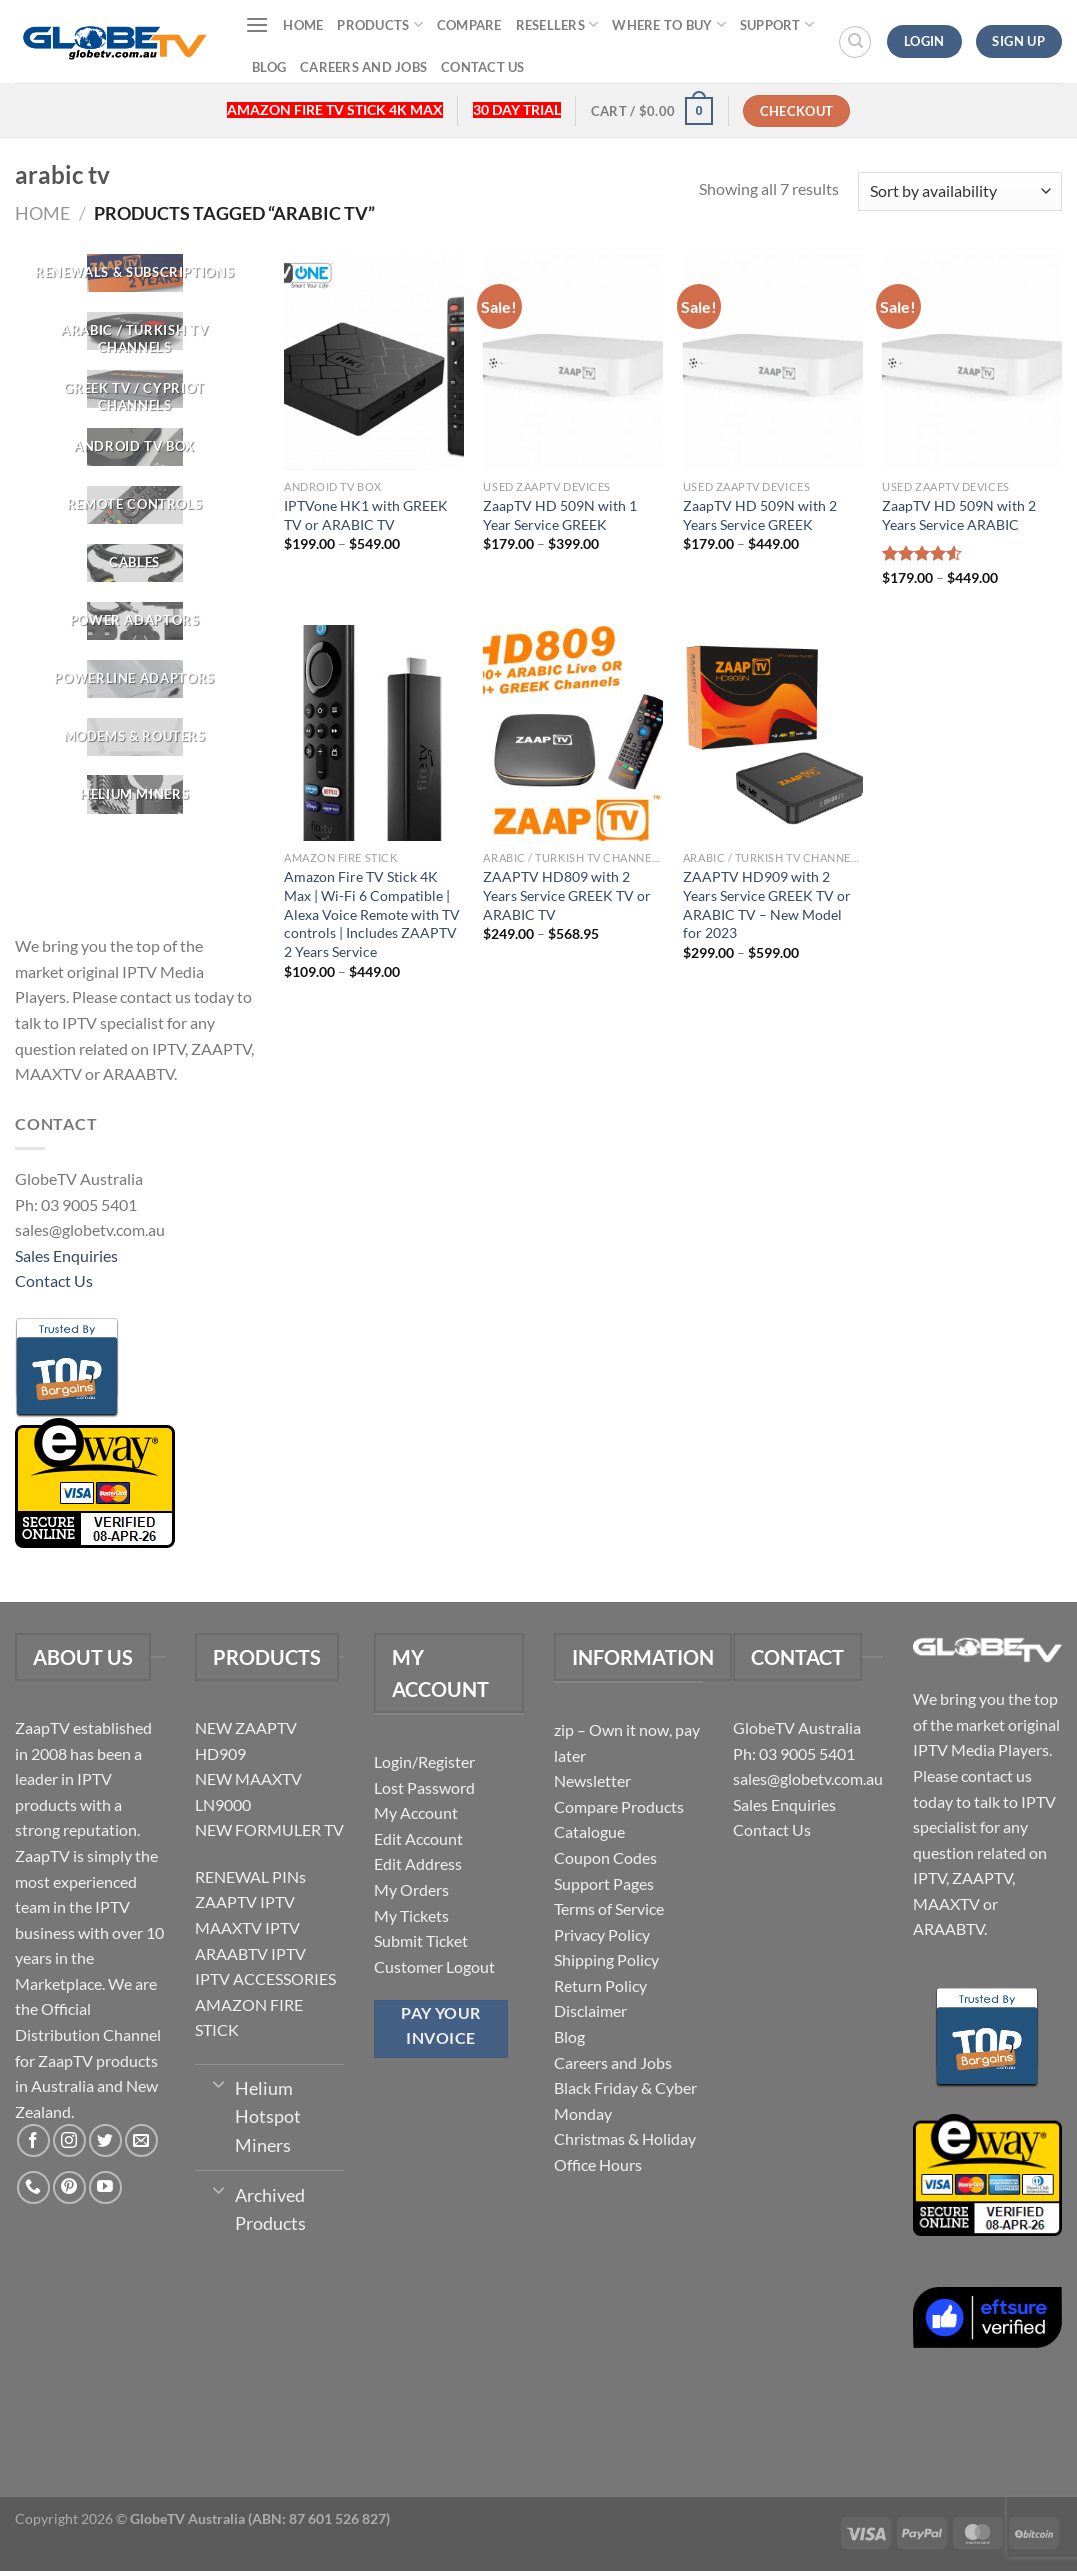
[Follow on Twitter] (105, 2140)
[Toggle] (219, 2083)
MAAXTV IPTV (247, 1927)
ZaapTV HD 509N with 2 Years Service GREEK (760, 515)
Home (303, 25)
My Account (416, 1812)
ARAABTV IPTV (250, 1953)
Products (380, 24)
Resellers (557, 24)
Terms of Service (609, 1908)
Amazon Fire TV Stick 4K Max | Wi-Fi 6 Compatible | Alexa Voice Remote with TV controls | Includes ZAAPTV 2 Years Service (372, 914)
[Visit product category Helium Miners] (135, 795)
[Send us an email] (141, 2140)
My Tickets (411, 1915)
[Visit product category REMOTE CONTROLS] (135, 505)
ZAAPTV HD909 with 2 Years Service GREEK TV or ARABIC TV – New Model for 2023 (767, 904)
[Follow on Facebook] (33, 2140)
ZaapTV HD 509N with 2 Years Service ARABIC (959, 515)
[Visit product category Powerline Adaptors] (135, 679)
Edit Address (418, 1863)
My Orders (411, 1889)
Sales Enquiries (66, 1255)
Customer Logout (434, 1966)
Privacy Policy (602, 1934)
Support (777, 24)
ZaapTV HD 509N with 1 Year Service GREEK (560, 515)
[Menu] (257, 24)
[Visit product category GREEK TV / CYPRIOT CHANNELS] (135, 389)
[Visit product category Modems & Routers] (135, 737)
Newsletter (592, 1780)
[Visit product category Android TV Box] (135, 447)
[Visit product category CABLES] (135, 563)
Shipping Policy (606, 1959)
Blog (269, 67)
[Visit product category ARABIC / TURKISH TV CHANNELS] (135, 331)
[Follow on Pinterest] (69, 2187)
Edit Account (418, 1838)
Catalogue (589, 1831)
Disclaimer (590, 2010)
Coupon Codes (605, 1857)
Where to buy (669, 24)
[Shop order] (960, 191)
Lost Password (424, 1787)
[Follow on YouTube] (105, 2187)
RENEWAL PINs (250, 1876)
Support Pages (604, 1883)
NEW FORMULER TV (269, 1829)
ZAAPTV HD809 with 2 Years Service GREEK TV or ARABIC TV (567, 895)
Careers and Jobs (363, 67)
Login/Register (424, 1761)
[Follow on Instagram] (69, 2140)
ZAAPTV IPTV (245, 1901)
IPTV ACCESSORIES (265, 1978)
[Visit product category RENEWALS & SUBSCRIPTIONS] (135, 273)
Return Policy (600, 1985)
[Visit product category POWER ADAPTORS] (135, 621)
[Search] (855, 42)
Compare (469, 25)
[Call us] (33, 2187)
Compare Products (619, 1806)
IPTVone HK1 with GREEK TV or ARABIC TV (366, 515)
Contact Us (483, 67)
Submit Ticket (421, 1940)
